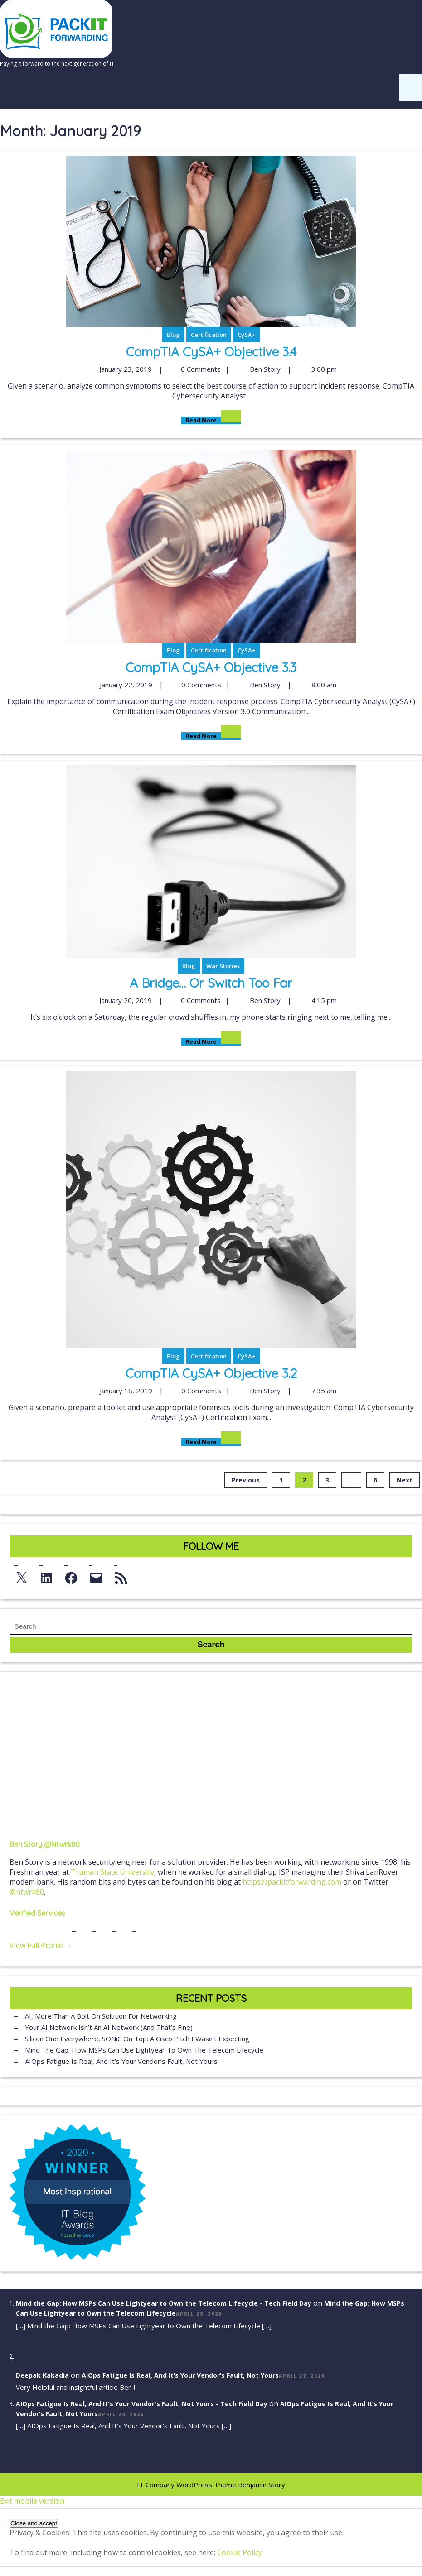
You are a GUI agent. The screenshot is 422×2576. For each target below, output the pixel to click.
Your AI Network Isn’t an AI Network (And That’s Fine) (109, 2027)
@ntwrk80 (27, 1892)
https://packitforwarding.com (292, 1882)
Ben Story (264, 369)
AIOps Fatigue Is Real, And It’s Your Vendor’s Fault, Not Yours (121, 2061)
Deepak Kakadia (42, 2375)
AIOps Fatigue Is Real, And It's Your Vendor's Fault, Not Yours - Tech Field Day (141, 2403)
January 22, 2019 (124, 684)
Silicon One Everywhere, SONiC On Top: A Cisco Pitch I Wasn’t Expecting (137, 2038)
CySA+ (247, 335)
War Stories (223, 966)
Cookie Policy (239, 2552)
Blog (173, 335)
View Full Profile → (41, 1945)
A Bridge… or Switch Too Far (211, 983)
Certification (209, 335)
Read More (211, 420)
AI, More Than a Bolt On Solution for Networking (101, 2015)
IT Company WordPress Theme (186, 2484)
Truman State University (112, 1872)
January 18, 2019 (124, 1390)
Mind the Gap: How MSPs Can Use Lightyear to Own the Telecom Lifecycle (144, 2049)
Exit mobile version (32, 2501)
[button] (34, 2523)
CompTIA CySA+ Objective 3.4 (211, 352)
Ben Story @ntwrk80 (45, 1844)
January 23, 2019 (124, 369)
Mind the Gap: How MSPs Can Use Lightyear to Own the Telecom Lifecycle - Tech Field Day (163, 2303)
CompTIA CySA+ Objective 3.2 (211, 1373)
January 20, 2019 (124, 1000)
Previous (246, 1480)
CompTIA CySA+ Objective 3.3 (211, 667)
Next (404, 1480)
